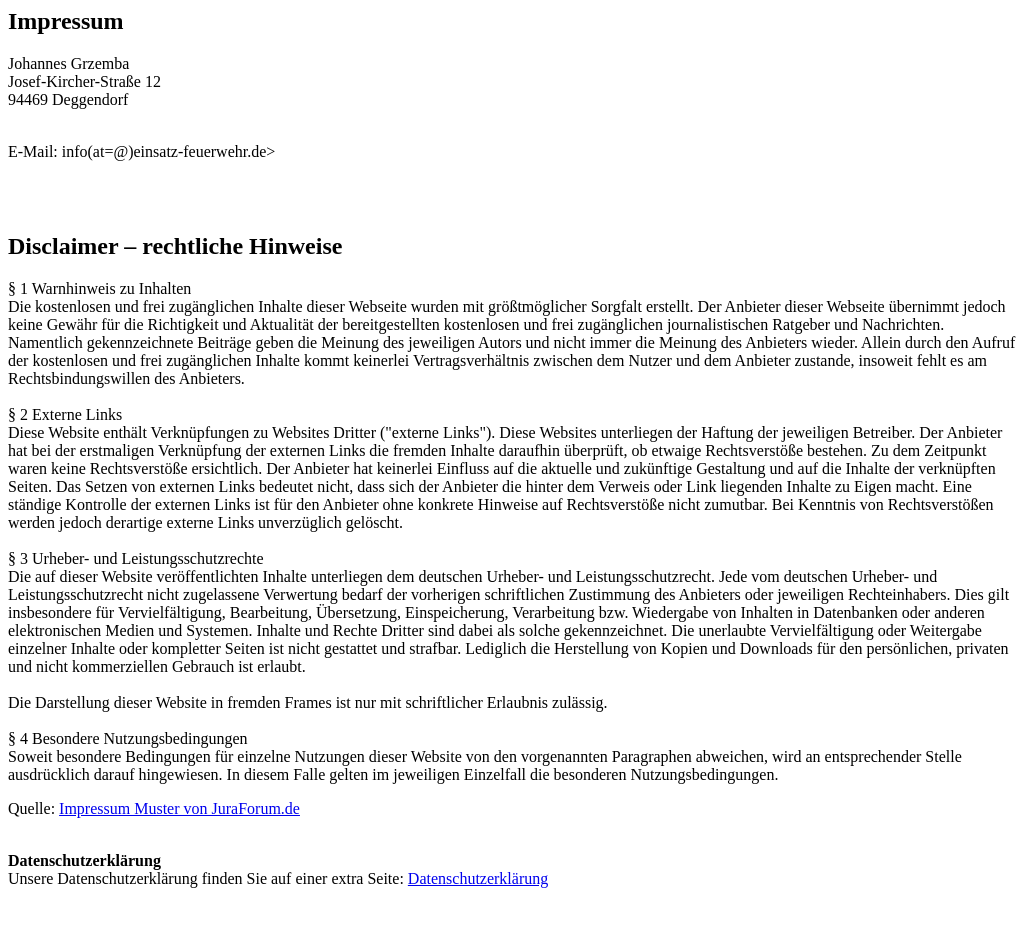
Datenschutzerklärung (478, 878)
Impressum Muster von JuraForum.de (179, 808)
